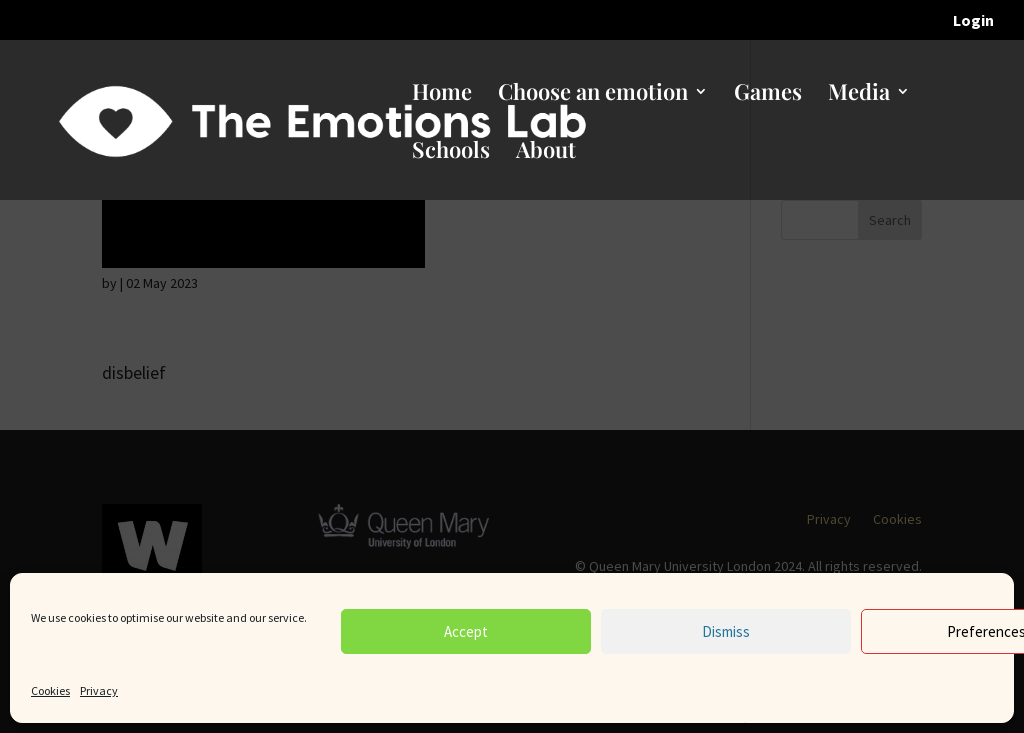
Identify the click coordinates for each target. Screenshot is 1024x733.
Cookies (50, 690)
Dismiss (726, 631)
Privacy (99, 690)
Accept (466, 631)
